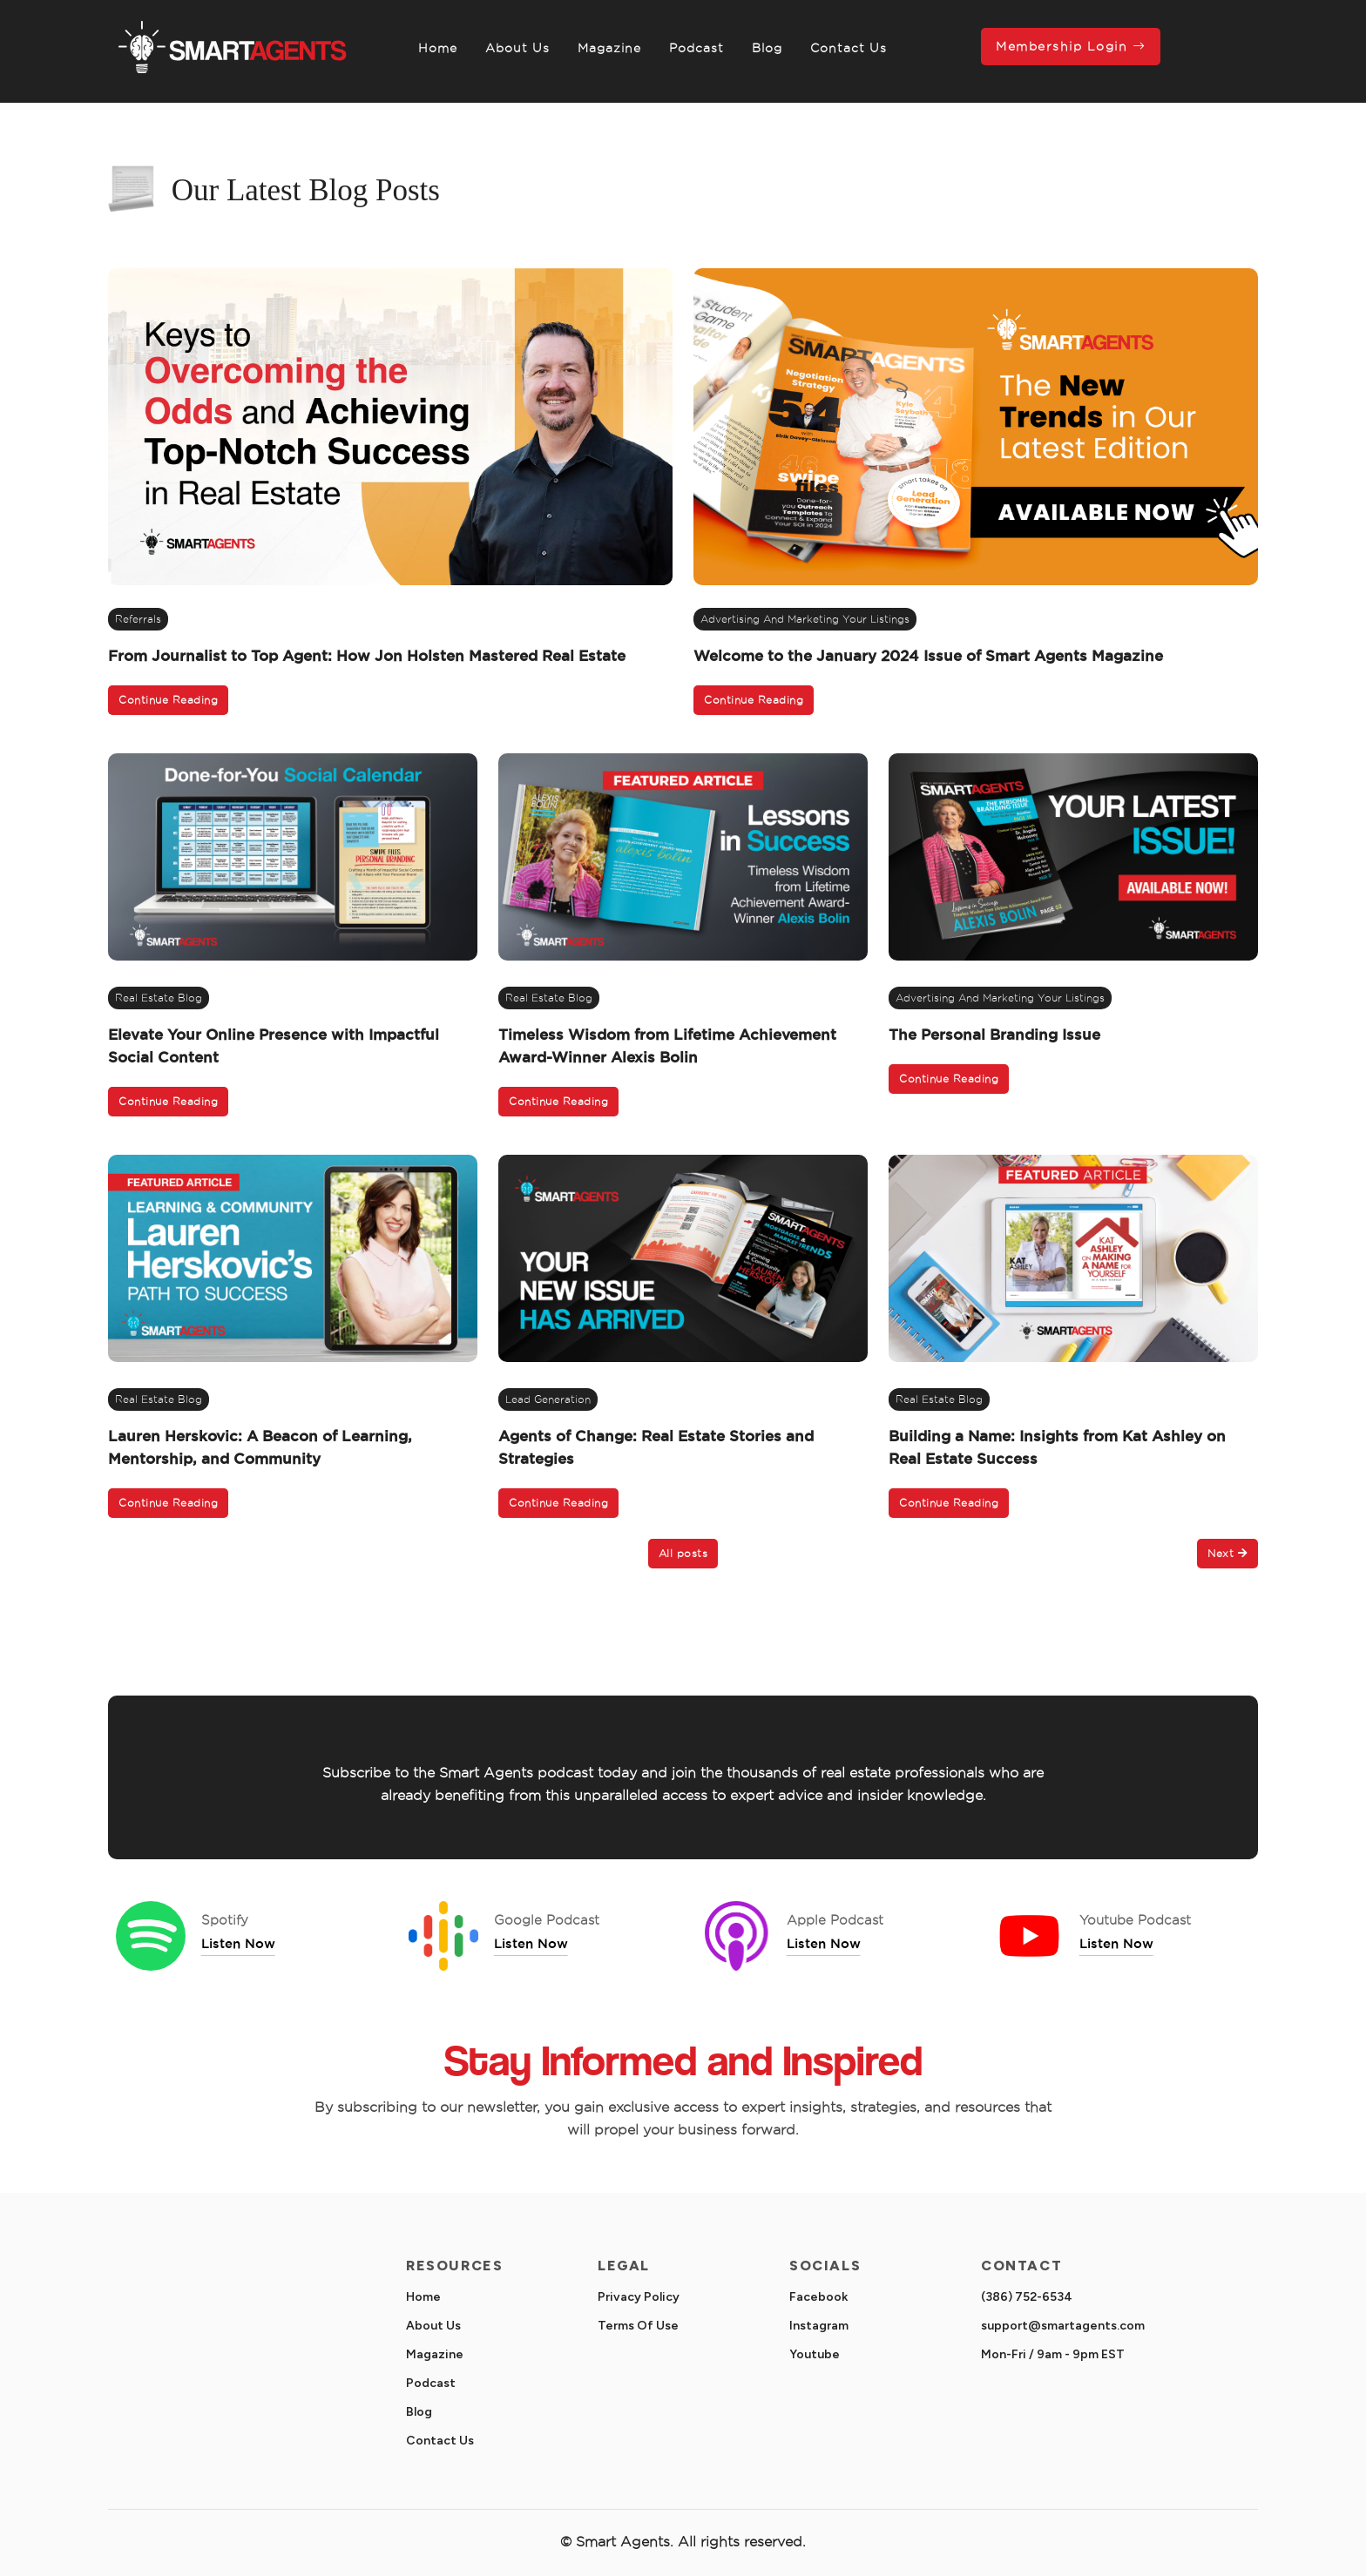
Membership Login (1071, 46)
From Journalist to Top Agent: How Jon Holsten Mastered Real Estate (367, 655)
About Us (517, 48)
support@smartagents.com (1063, 2325)
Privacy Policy (639, 2296)
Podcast (696, 48)
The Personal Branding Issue (994, 1034)
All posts (683, 1553)
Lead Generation (548, 1399)
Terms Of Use (638, 2325)
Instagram (819, 2325)
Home (437, 48)
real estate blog (158, 997)
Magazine (609, 48)
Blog (767, 48)
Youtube (814, 2354)
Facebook (818, 2296)
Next (1227, 1553)
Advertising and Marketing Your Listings (805, 618)
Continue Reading (168, 699)
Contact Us (848, 48)
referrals (138, 618)
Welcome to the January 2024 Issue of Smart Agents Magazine (928, 655)
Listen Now (238, 1943)
